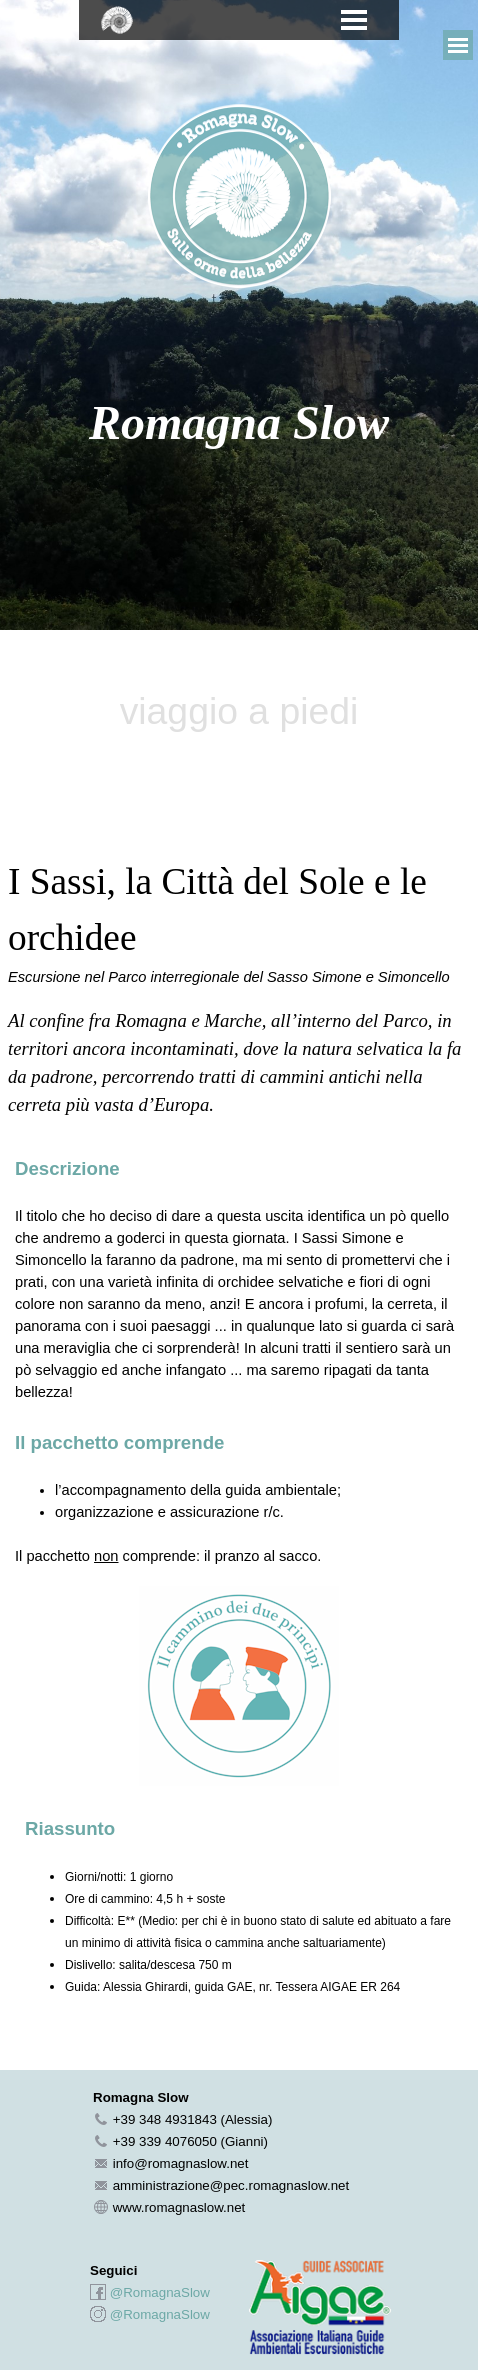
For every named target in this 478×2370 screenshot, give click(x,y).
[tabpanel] (239, 197)
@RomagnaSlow (160, 2292)
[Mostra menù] (354, 20)
